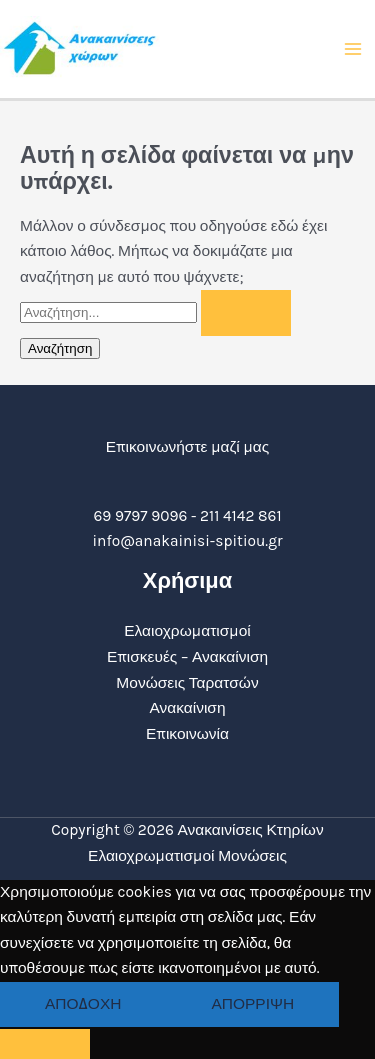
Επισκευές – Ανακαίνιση (187, 657)
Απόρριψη (252, 1004)
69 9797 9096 (140, 516)
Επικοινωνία (187, 734)
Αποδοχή (83, 1004)
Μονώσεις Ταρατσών (187, 683)
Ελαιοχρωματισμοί (187, 631)
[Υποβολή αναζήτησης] (246, 313)
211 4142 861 (241, 516)
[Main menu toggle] (353, 48)
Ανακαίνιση (187, 708)
